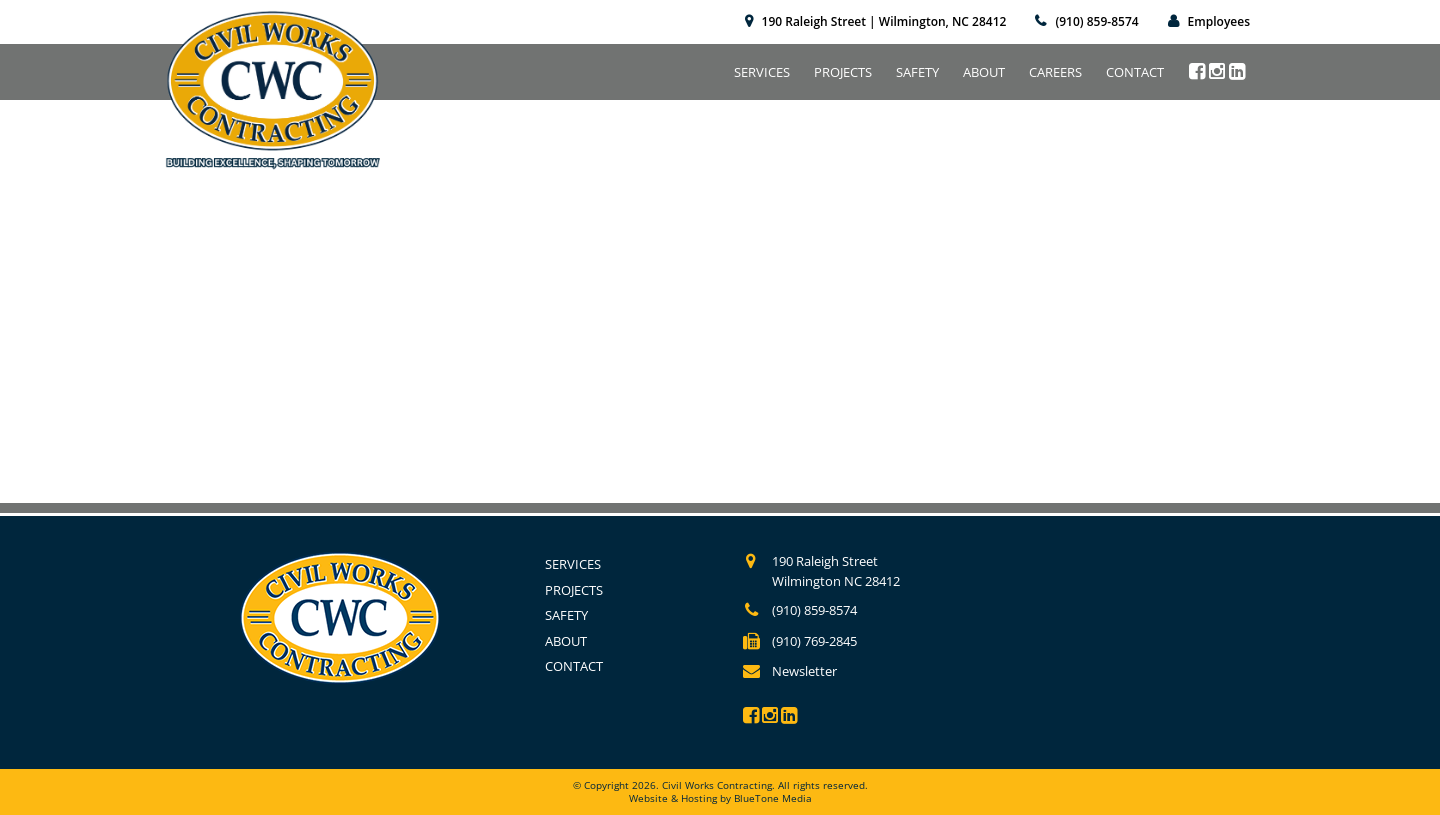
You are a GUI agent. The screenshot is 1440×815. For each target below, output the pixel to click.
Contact (1135, 72)
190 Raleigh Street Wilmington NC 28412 (836, 571)
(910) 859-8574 (1096, 21)
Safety (917, 72)
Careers (1055, 72)
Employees (1219, 21)
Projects (843, 72)
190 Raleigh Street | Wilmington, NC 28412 (884, 21)
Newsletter (804, 671)
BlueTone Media (773, 798)
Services (762, 72)
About (984, 72)
